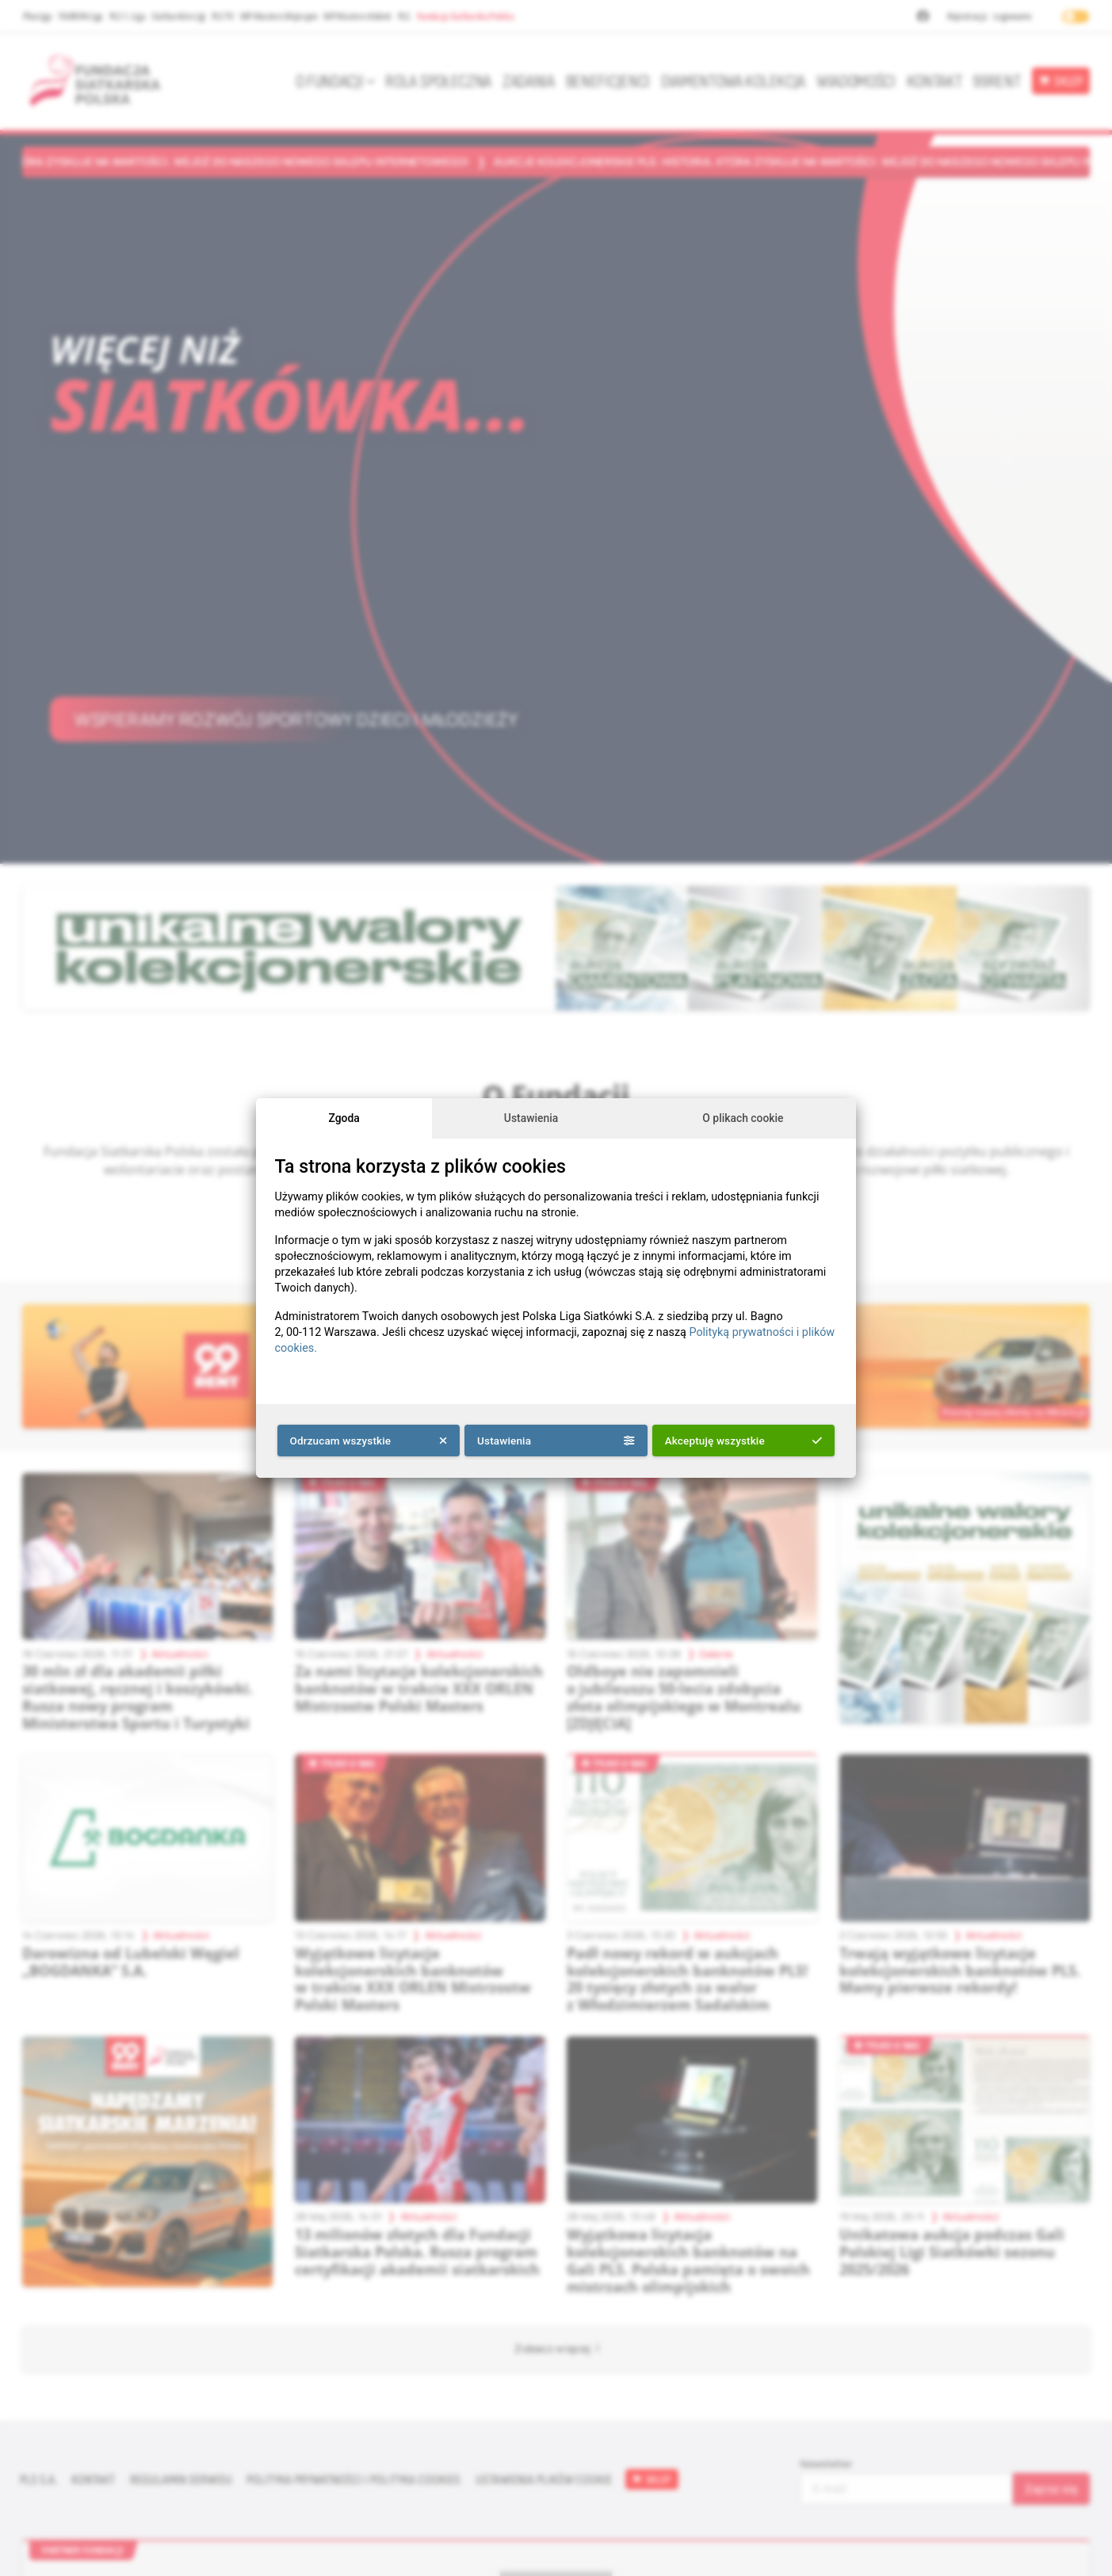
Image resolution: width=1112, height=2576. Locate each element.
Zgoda (343, 1118)
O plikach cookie (742, 1118)
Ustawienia (531, 1118)
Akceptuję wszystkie (744, 1440)
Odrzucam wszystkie (368, 1440)
